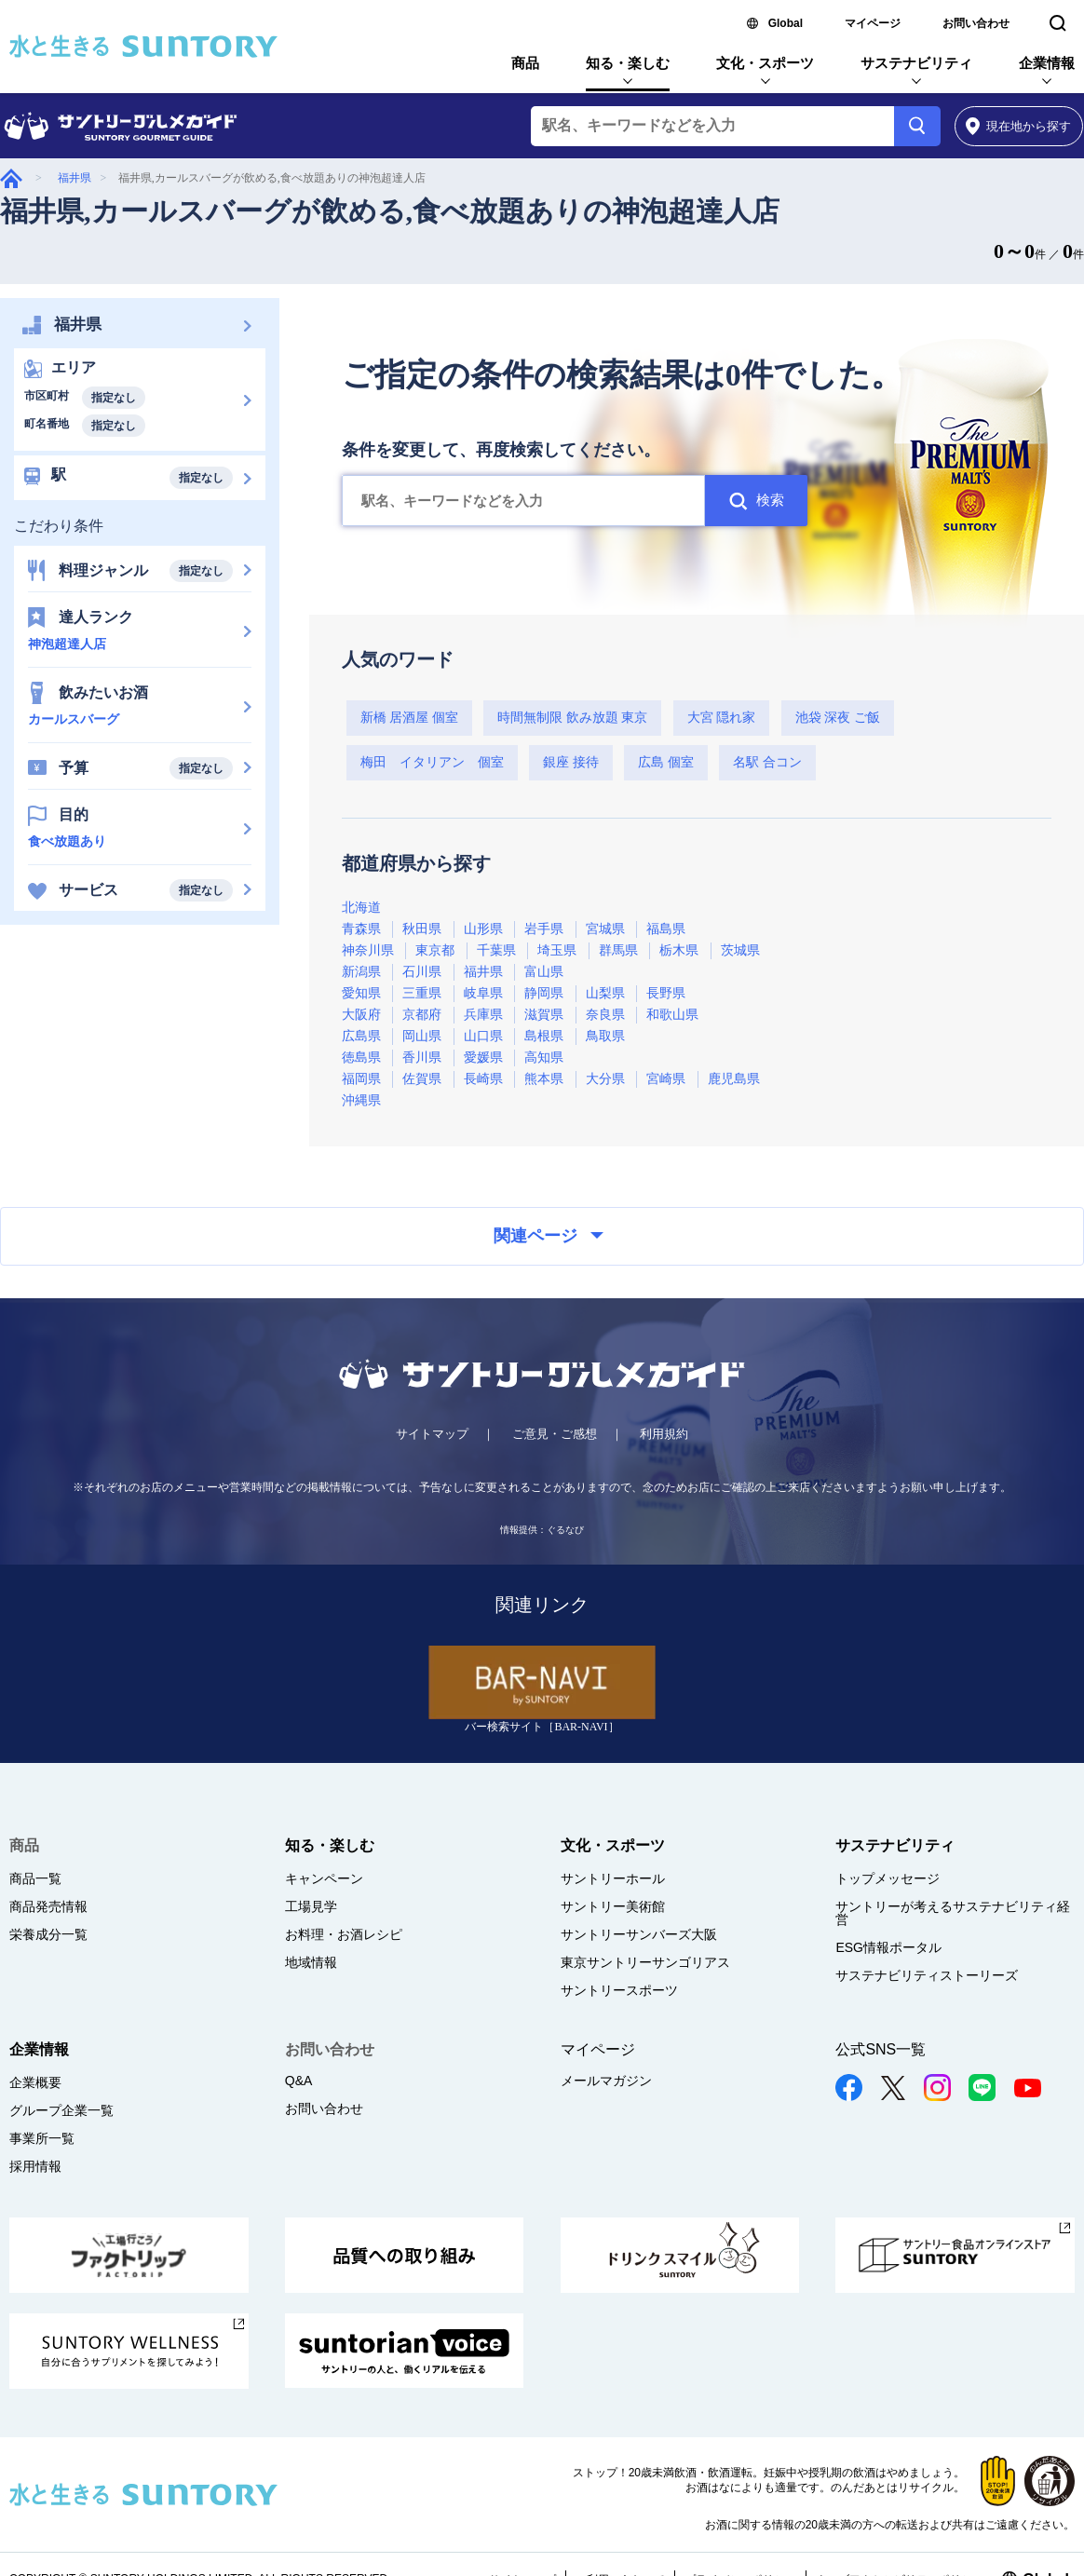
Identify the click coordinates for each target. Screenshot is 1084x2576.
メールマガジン (606, 2080)
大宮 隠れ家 (721, 718)
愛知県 (361, 993)
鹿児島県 (734, 1079)
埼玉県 (556, 950)
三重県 (421, 993)
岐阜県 (483, 993)
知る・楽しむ (628, 63)
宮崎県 (665, 1079)
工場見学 (311, 1906)
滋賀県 (543, 1015)
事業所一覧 (42, 2138)
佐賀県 (421, 1079)
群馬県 (618, 950)
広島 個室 (666, 762)
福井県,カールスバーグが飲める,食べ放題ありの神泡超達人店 (389, 211)
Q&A (299, 2080)
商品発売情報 (48, 1906)
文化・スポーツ (765, 63)
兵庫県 (483, 1015)
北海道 (361, 908)
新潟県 (361, 972)
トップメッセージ (887, 1878)
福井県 (74, 177)
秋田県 (421, 929)
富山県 (543, 972)
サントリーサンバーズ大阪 (639, 1934)
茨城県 (740, 950)
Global (785, 23)
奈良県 (605, 1015)
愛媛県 (483, 1057)
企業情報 (1047, 63)
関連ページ (548, 1236)
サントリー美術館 (613, 1906)
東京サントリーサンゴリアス (645, 1962)
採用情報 (35, 2166)
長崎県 (483, 1079)
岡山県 (421, 1036)
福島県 (665, 929)
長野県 (665, 993)
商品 (525, 63)
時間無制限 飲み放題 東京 (572, 718)
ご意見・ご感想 (554, 1434)
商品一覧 (35, 1878)
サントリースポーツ (619, 1990)
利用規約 (664, 1434)
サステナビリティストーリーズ (926, 1975)
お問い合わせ (975, 23)
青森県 (361, 929)
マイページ (873, 23)
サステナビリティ (916, 63)
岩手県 (543, 929)
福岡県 (361, 1079)
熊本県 (543, 1079)
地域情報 (311, 1962)
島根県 (543, 1036)
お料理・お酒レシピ (343, 1934)
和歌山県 (672, 1015)
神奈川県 (368, 950)
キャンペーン (324, 1878)
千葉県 (496, 950)
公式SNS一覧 (880, 2049)
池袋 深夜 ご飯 (837, 718)
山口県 (483, 1036)
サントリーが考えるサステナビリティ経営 (952, 1913)
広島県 (361, 1036)
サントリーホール (613, 1878)
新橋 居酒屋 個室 (409, 718)
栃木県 (678, 950)
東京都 (434, 950)
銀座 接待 (571, 762)
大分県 (605, 1079)
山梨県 (605, 993)
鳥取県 (605, 1036)
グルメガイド (11, 178)
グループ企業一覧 (61, 2110)
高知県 (543, 1057)
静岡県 (543, 993)
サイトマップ (432, 1434)
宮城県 (605, 929)
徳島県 (361, 1057)
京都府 (421, 1015)
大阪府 (361, 1015)
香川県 (421, 1057)
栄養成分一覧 (48, 1934)
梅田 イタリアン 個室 (432, 762)
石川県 (421, 972)
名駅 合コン (767, 762)
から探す (1018, 126)
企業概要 (35, 2082)
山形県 (483, 929)
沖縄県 (361, 1100)
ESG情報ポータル (888, 1947)
